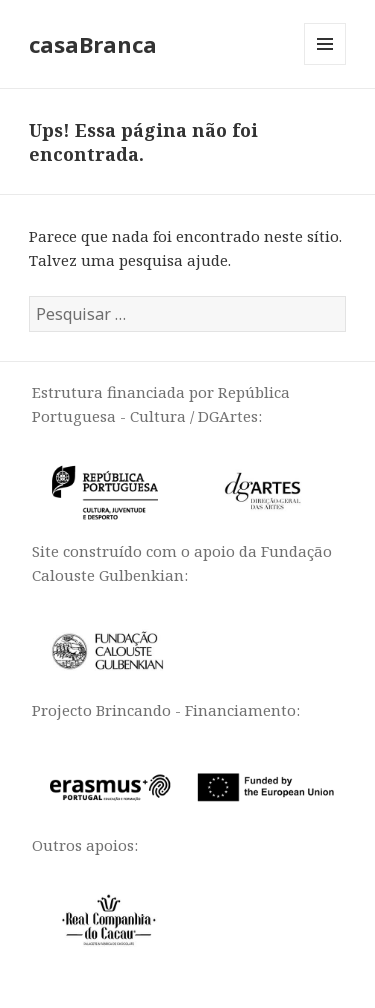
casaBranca (93, 44)
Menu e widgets (325, 64)
